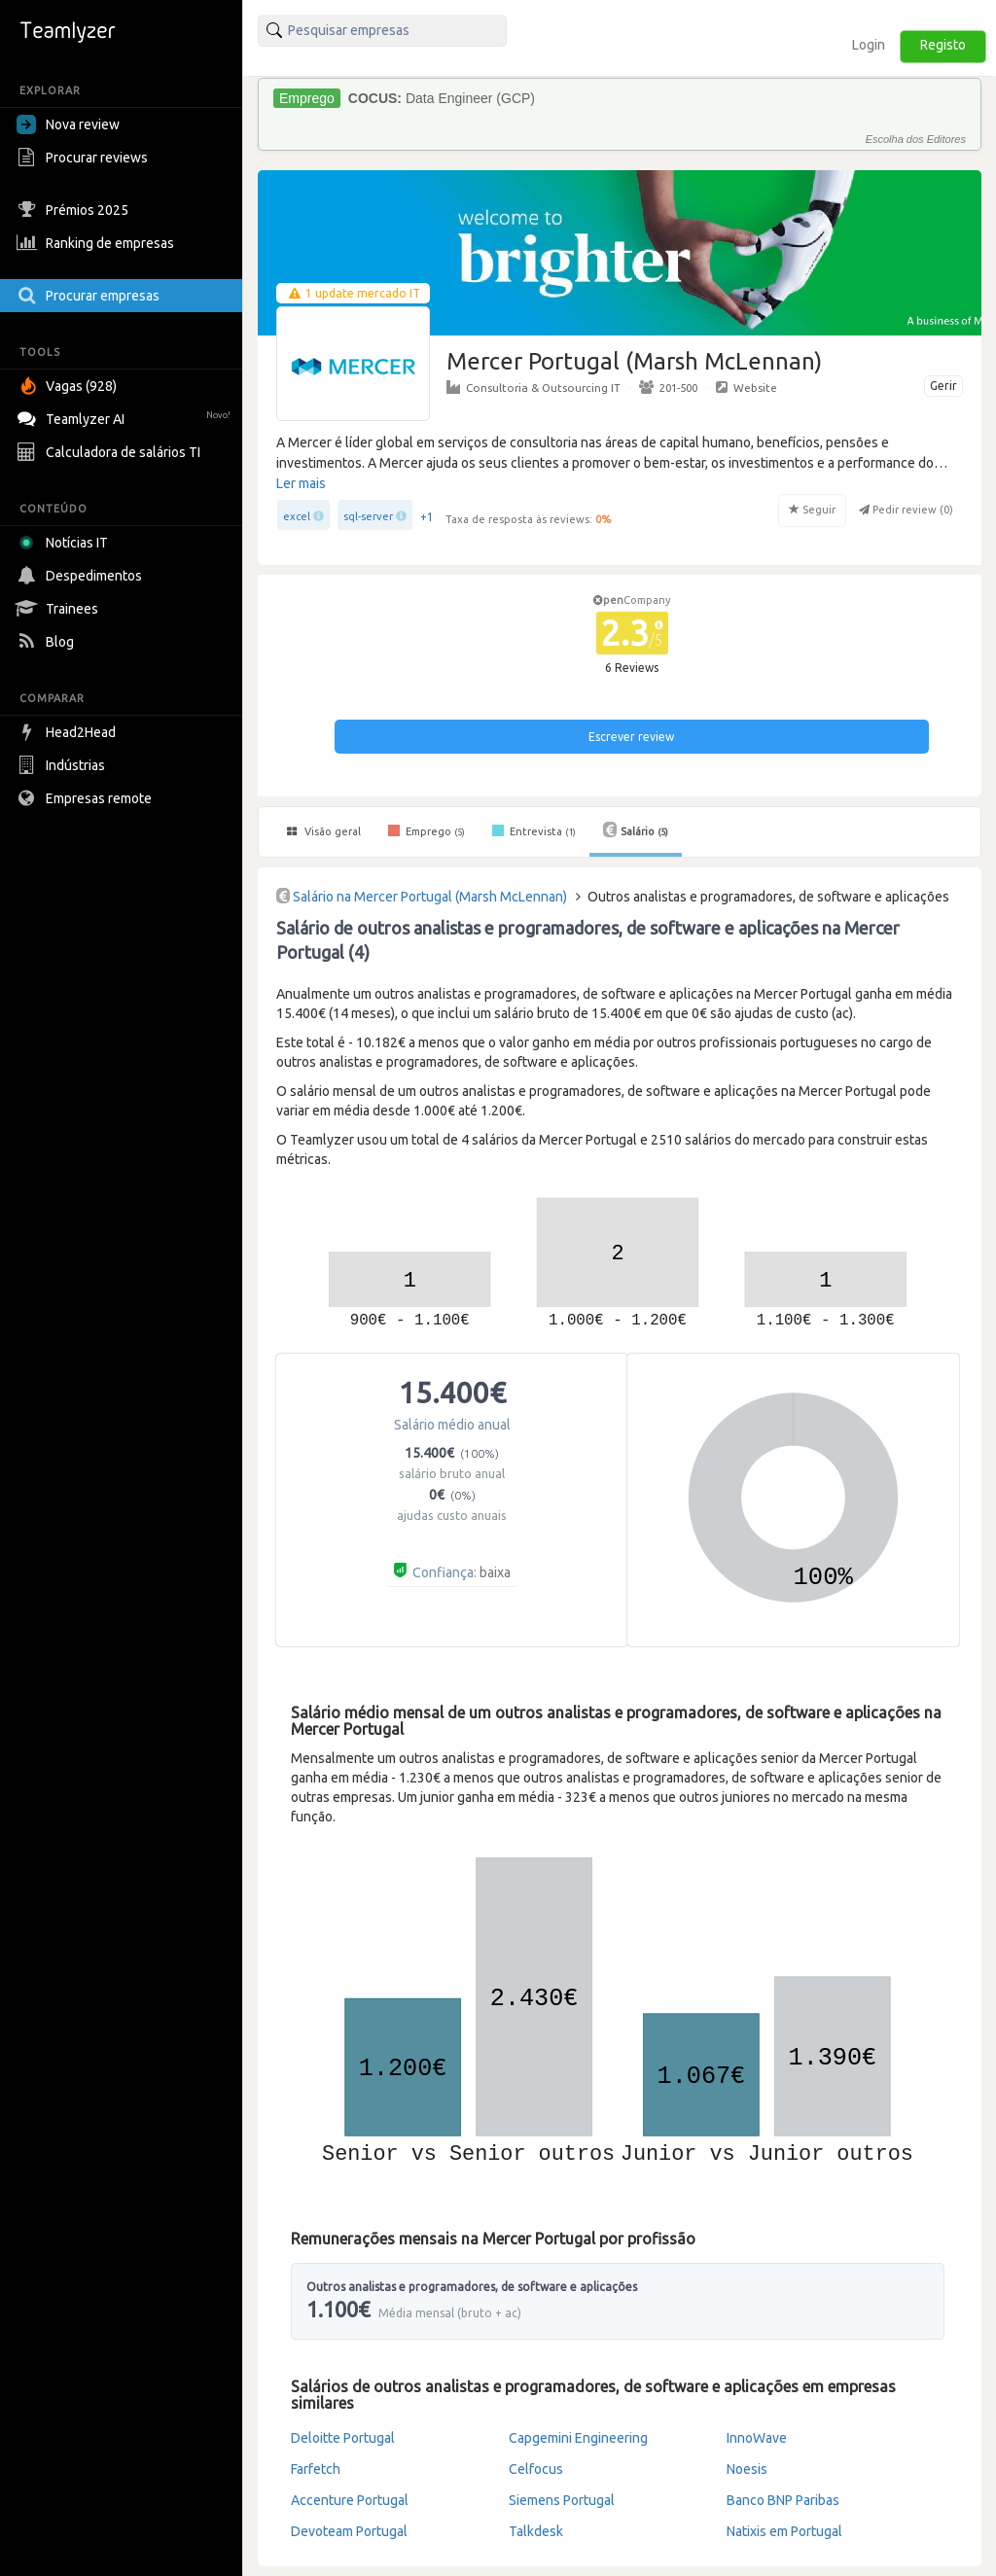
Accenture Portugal (350, 2500)
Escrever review (631, 736)
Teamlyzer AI (126, 417)
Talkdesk (536, 2531)
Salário (635, 829)
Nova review (68, 124)
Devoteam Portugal (349, 2531)
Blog (47, 642)
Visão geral (324, 831)
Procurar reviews (84, 157)
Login (868, 45)
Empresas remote (86, 798)
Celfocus (536, 2469)
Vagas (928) (69, 386)
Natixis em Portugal (784, 2531)
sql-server (368, 516)
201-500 (668, 387)
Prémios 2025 (74, 210)
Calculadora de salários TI (110, 452)
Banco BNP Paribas (783, 2500)
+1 (427, 517)
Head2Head (68, 732)
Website (746, 387)
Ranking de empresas (97, 243)
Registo (943, 45)
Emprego (426, 830)
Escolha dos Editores (916, 139)
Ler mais (301, 483)
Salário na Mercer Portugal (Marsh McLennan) (430, 896)
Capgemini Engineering (578, 2438)
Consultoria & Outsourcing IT (533, 387)
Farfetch (315, 2469)
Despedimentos (81, 575)
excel (296, 516)
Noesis (747, 2469)
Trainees (59, 609)
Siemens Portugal (562, 2500)
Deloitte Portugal (343, 2438)
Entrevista (534, 830)
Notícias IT (65, 542)
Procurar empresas (90, 295)
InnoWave (757, 2438)
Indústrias (63, 765)
